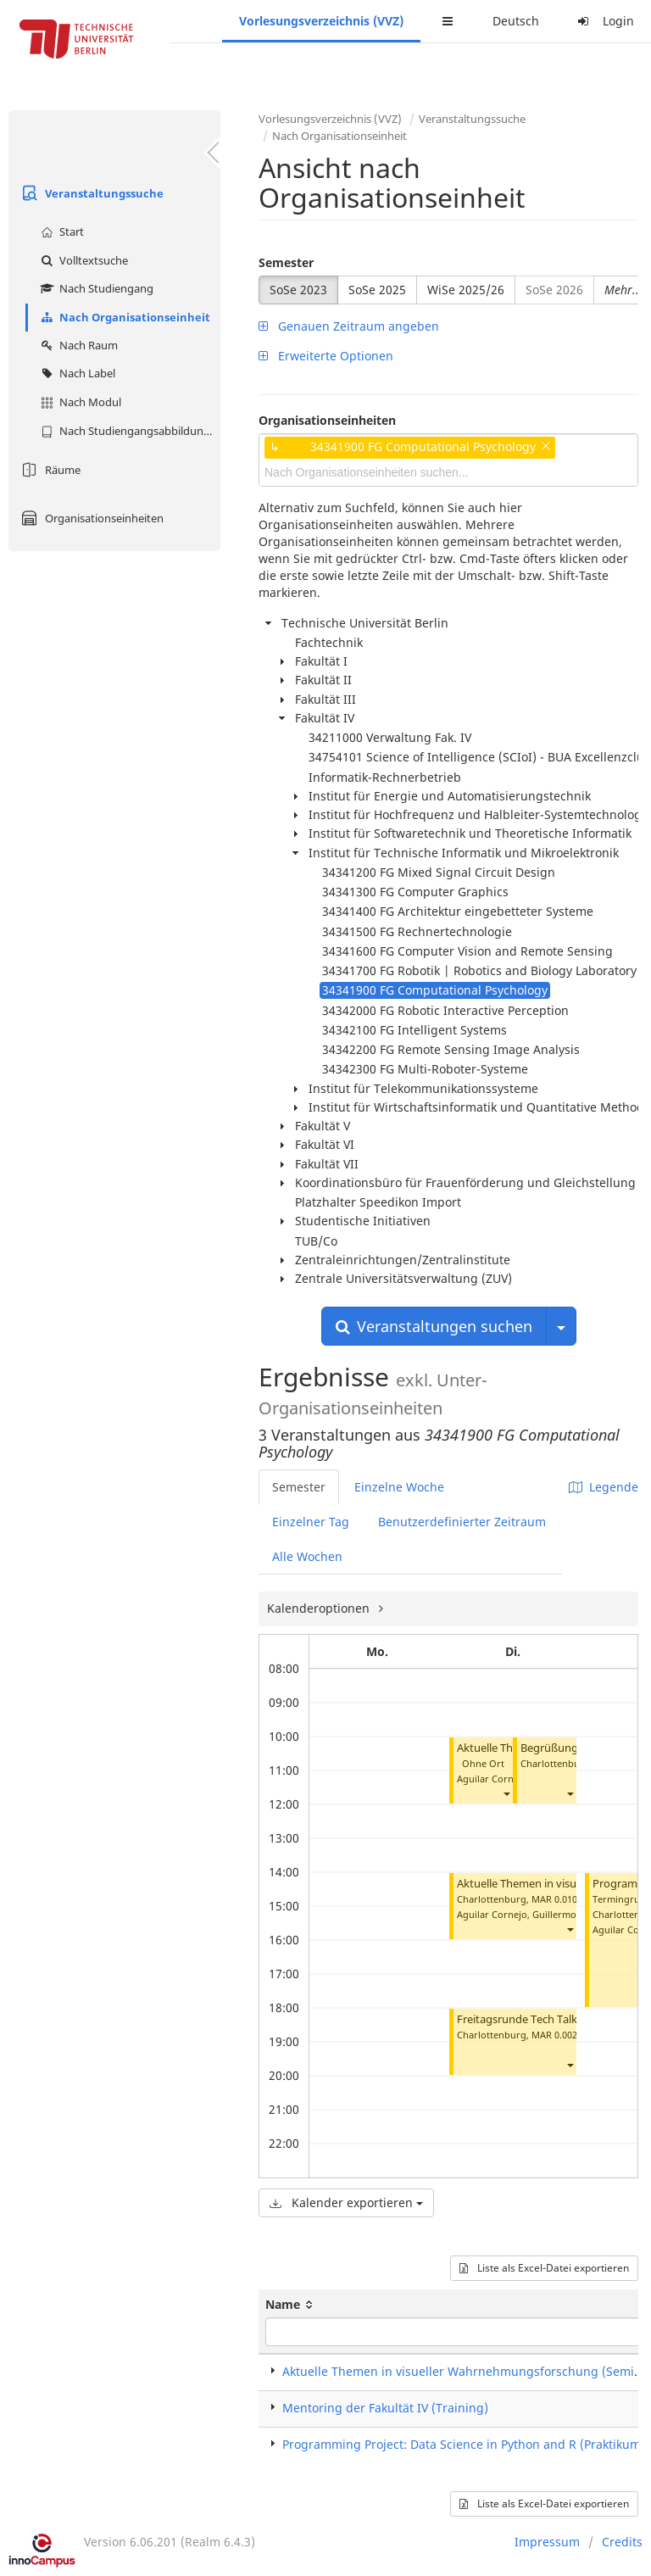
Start (60, 231)
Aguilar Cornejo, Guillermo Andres (533, 1914)
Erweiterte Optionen (326, 356)
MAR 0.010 (554, 1899)
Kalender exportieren (346, 2202)
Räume (49, 469)
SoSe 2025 (377, 290)
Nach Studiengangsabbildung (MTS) (128, 430)
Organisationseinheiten (90, 518)
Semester (286, 262)
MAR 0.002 (554, 2034)
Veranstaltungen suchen (434, 1326)
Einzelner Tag (310, 1522)
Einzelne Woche (399, 1487)
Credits (622, 2542)
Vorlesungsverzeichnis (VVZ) (321, 21)
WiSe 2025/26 (465, 290)
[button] (506, 1794)
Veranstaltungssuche (90, 193)
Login (603, 21)
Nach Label (75, 373)
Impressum (547, 2542)
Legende (603, 1487)
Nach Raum (77, 345)
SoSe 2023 (298, 290)
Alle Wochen (307, 1556)
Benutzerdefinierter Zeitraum (462, 1522)
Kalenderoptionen (320, 1608)
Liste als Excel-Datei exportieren (544, 2268)
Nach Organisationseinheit (123, 317)
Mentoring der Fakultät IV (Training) (385, 2408)
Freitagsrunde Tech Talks (519, 2019)
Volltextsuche (82, 260)
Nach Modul (78, 402)
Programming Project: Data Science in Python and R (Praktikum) (463, 2444)
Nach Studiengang (94, 288)
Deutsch (515, 21)
